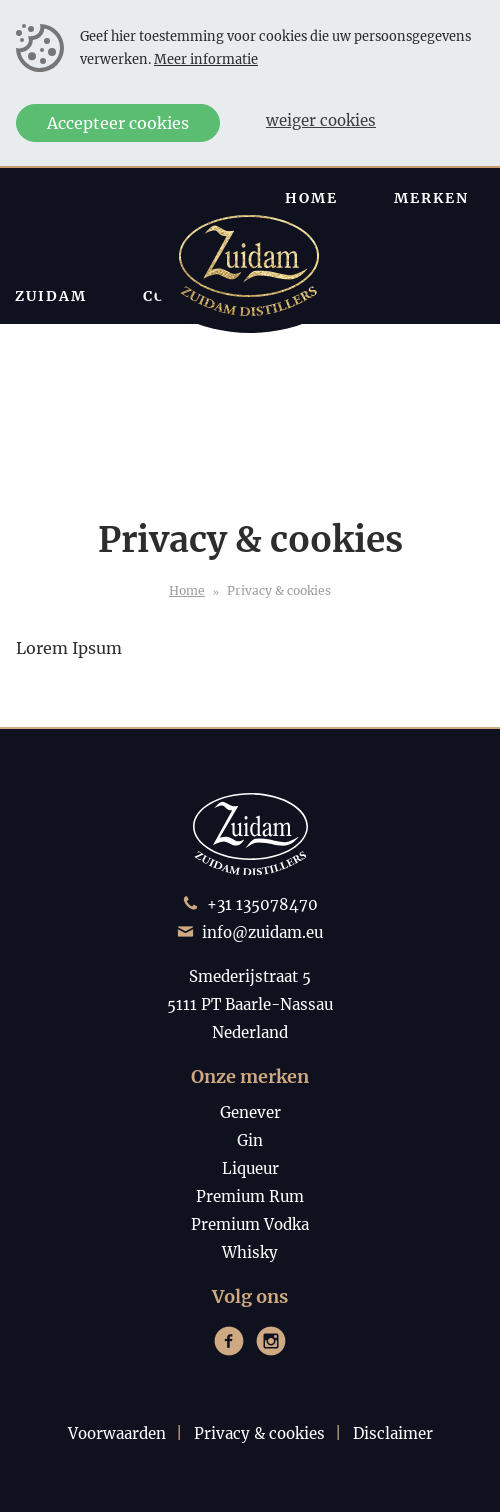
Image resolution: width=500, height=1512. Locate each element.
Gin (250, 1140)
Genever (250, 1112)
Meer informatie (206, 59)
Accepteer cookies (118, 123)
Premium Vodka (250, 1224)
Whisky (250, 1252)
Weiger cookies (321, 120)
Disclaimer (393, 1433)
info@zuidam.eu (262, 932)
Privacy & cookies (259, 1433)
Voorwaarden (117, 1433)
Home (187, 590)
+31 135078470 (262, 904)
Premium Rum (250, 1196)
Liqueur (250, 1168)
